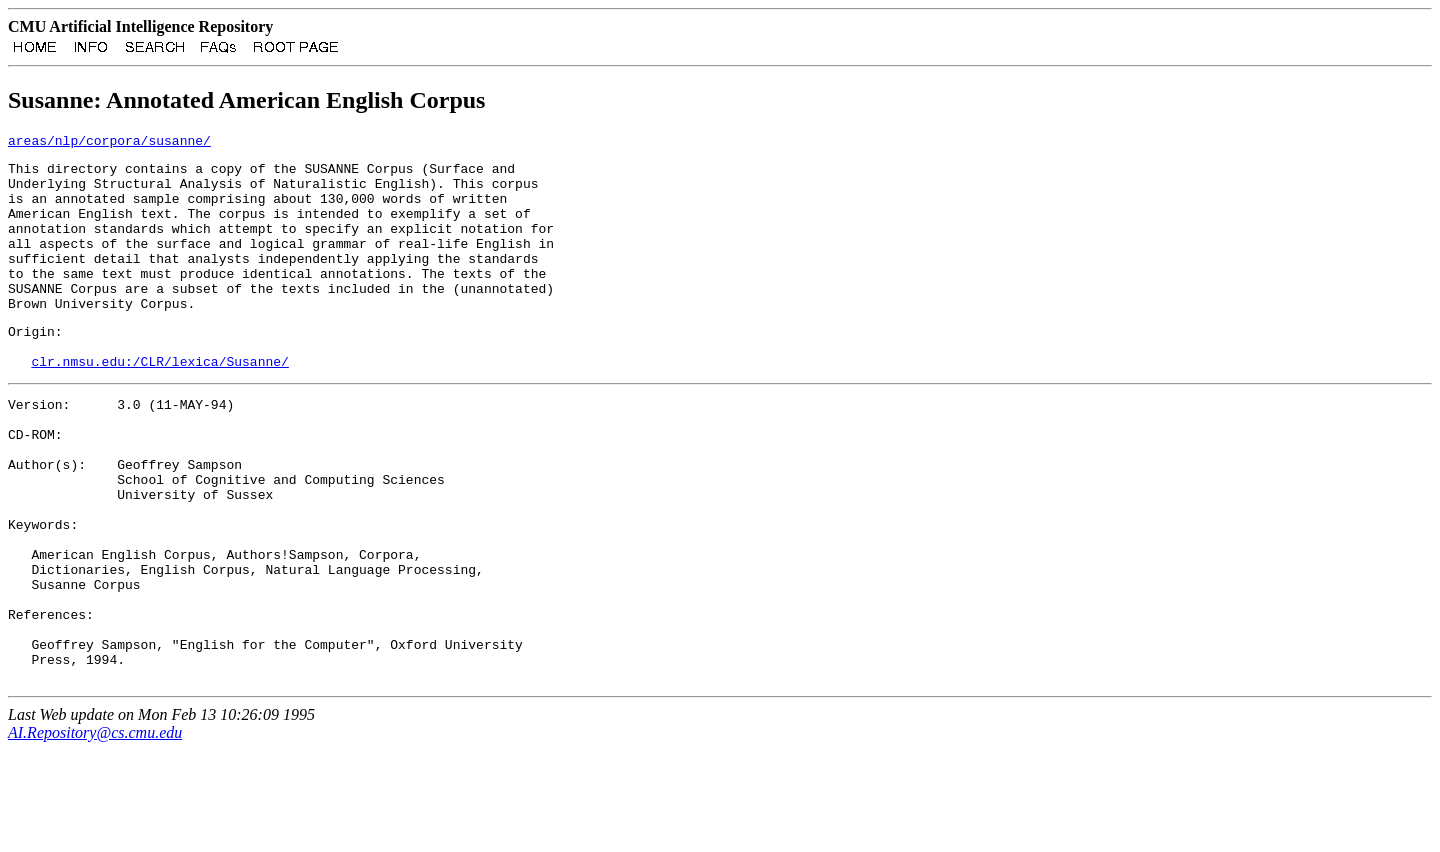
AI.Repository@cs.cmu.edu (95, 834)
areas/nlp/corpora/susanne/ (109, 146)
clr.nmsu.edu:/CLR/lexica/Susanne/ (159, 406)
